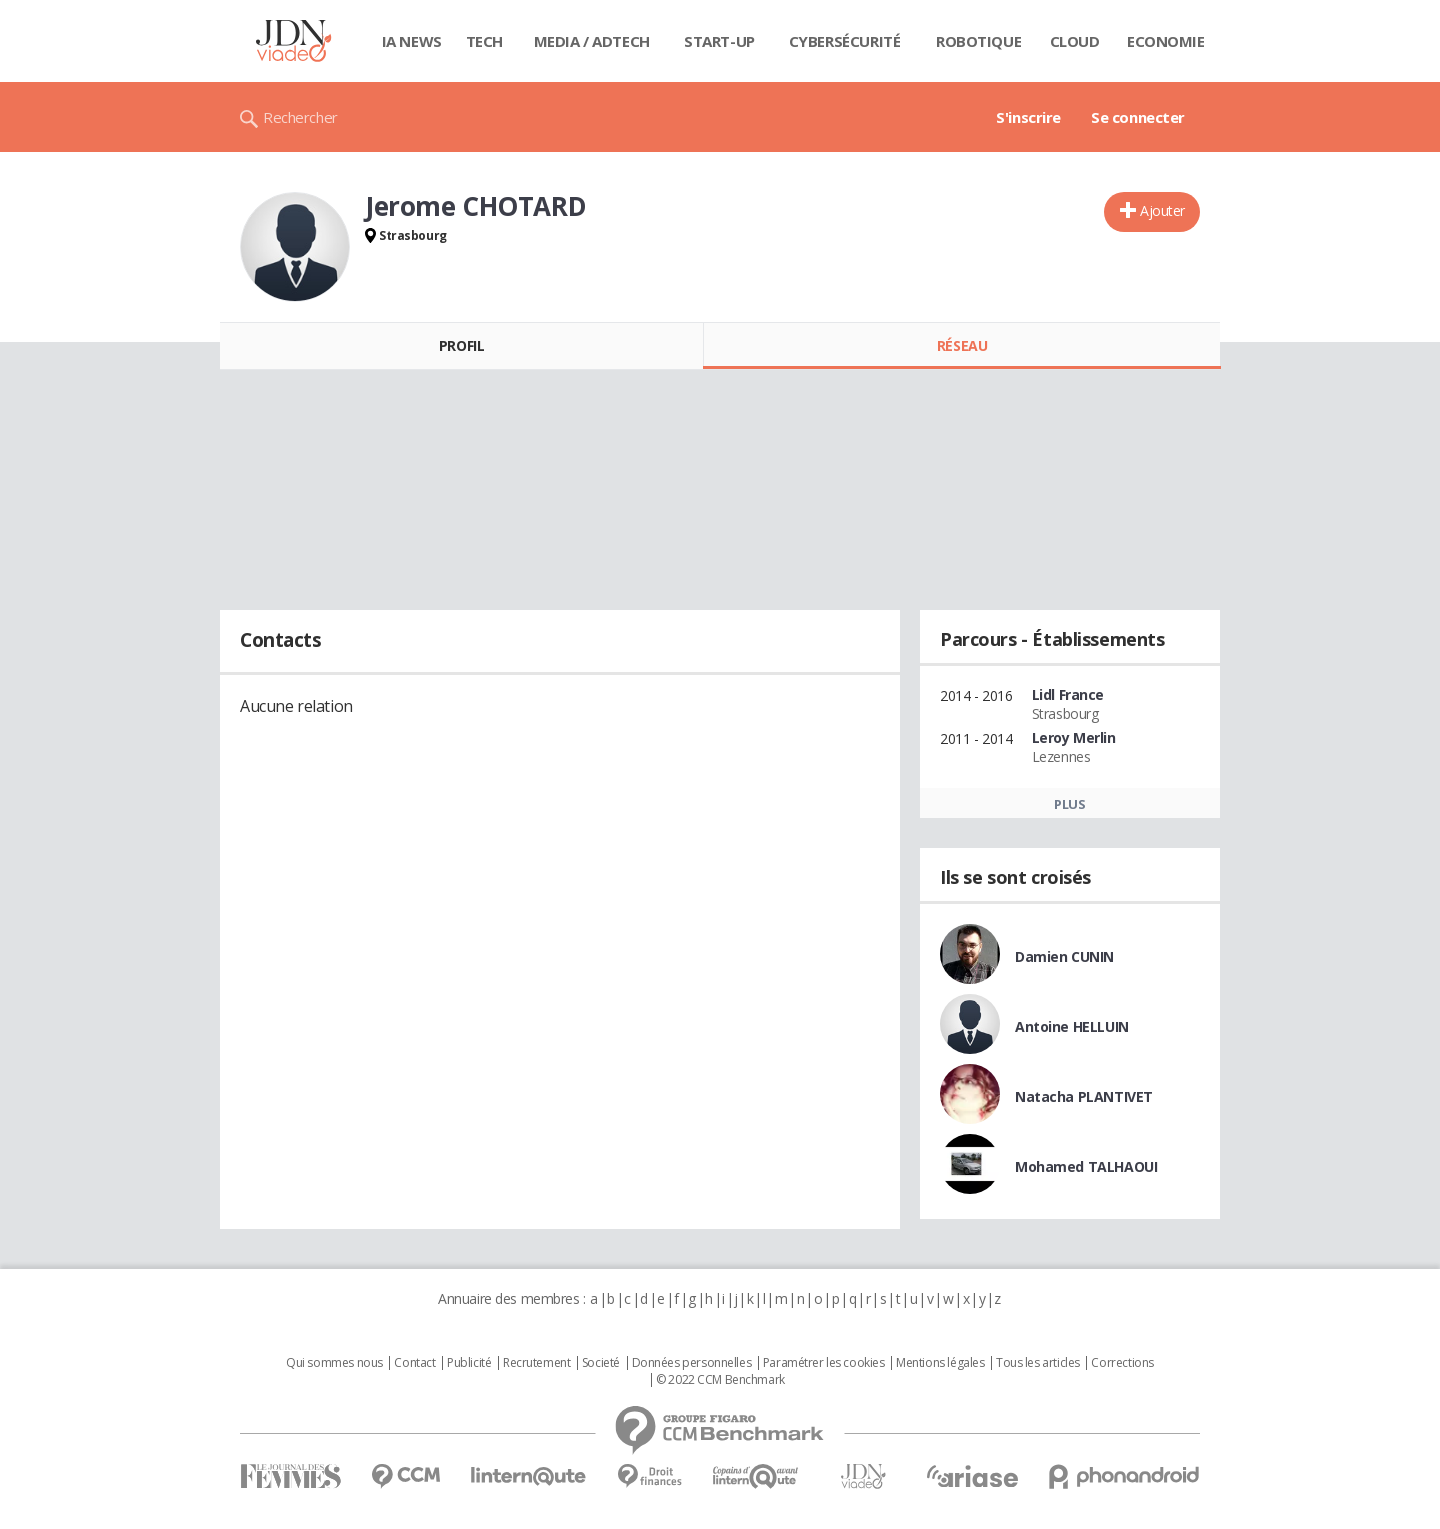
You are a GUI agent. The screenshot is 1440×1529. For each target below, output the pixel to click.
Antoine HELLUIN (1072, 1026)
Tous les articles (1038, 1363)
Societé (601, 1363)
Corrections (1122, 1363)
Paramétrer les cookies (824, 1363)
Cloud (1075, 41)
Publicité (469, 1363)
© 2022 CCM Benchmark (720, 1380)
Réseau (962, 345)
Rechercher (300, 117)
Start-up (719, 41)
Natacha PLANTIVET (1084, 1096)
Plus (1069, 804)
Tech (484, 41)
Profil (461, 345)
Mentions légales (940, 1363)
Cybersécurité (845, 41)
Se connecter (1138, 117)
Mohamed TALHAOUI (1086, 1166)
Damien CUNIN (1064, 956)
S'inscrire (1028, 117)
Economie (1166, 41)
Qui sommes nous (334, 1363)
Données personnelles (692, 1363)
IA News (412, 41)
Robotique (978, 41)
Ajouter (1162, 210)
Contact (414, 1363)
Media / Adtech (592, 41)
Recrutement (536, 1363)
